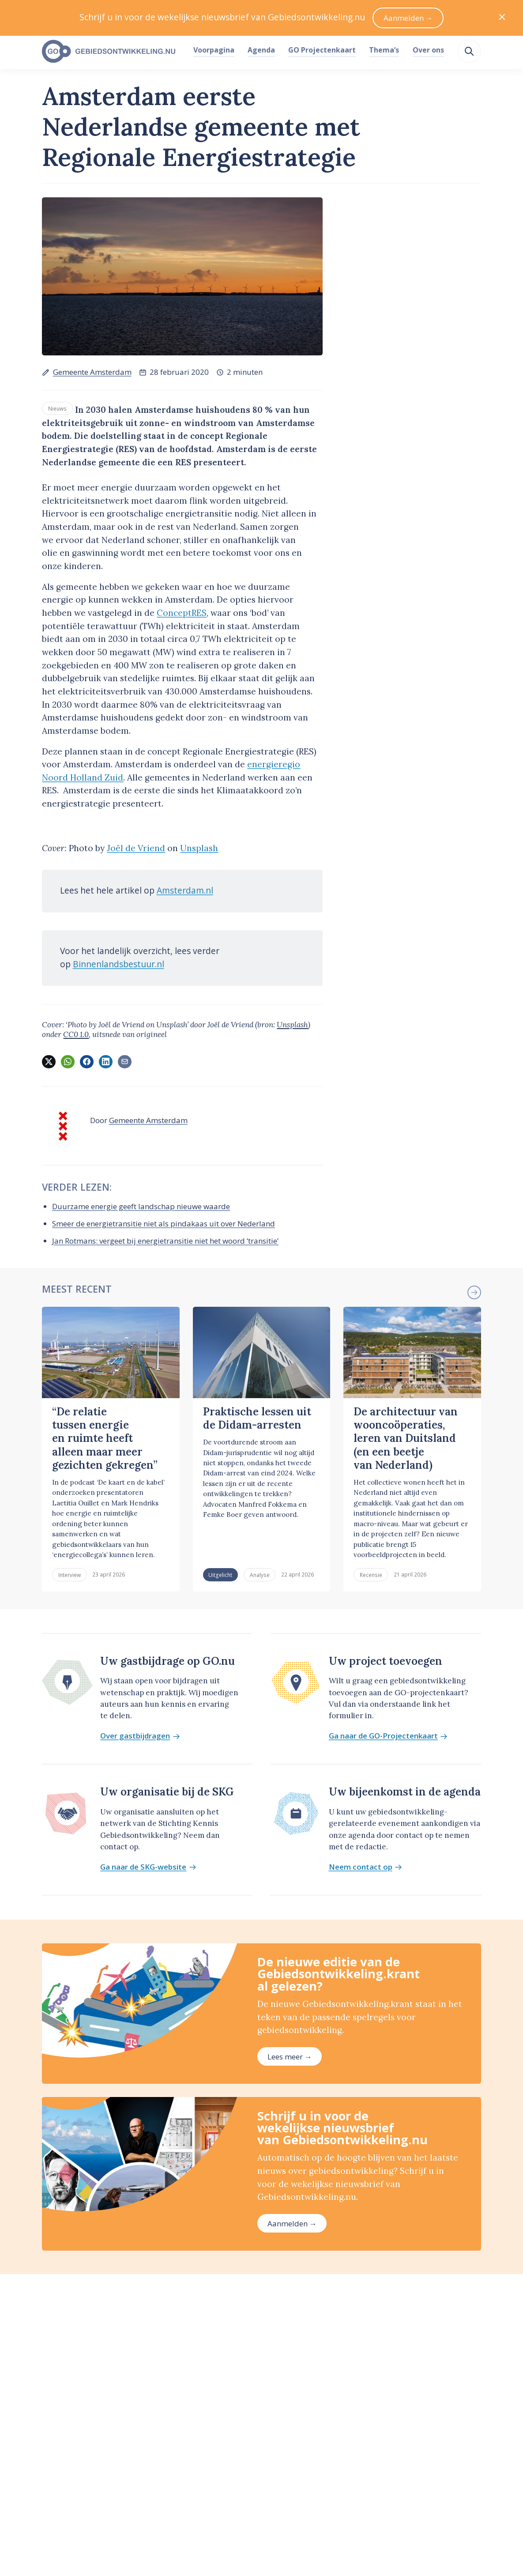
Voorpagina (213, 50)
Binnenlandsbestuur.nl (118, 964)
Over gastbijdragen (140, 1736)
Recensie (371, 1574)
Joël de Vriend (136, 848)
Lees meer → (289, 2057)
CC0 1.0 (76, 1034)
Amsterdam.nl (185, 890)
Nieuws (57, 408)
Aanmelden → (292, 2223)
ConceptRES (182, 612)
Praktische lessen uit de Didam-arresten (257, 1418)
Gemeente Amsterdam (92, 372)
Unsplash (199, 848)
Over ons (428, 50)
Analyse (260, 1574)
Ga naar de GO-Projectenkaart (388, 1736)
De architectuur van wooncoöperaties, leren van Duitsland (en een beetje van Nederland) (406, 1438)
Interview (69, 1574)
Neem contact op (365, 1867)
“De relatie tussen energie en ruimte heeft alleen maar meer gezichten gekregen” (105, 1438)
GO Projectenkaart (322, 50)
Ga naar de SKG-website (148, 1867)
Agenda (261, 50)
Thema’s (384, 50)
